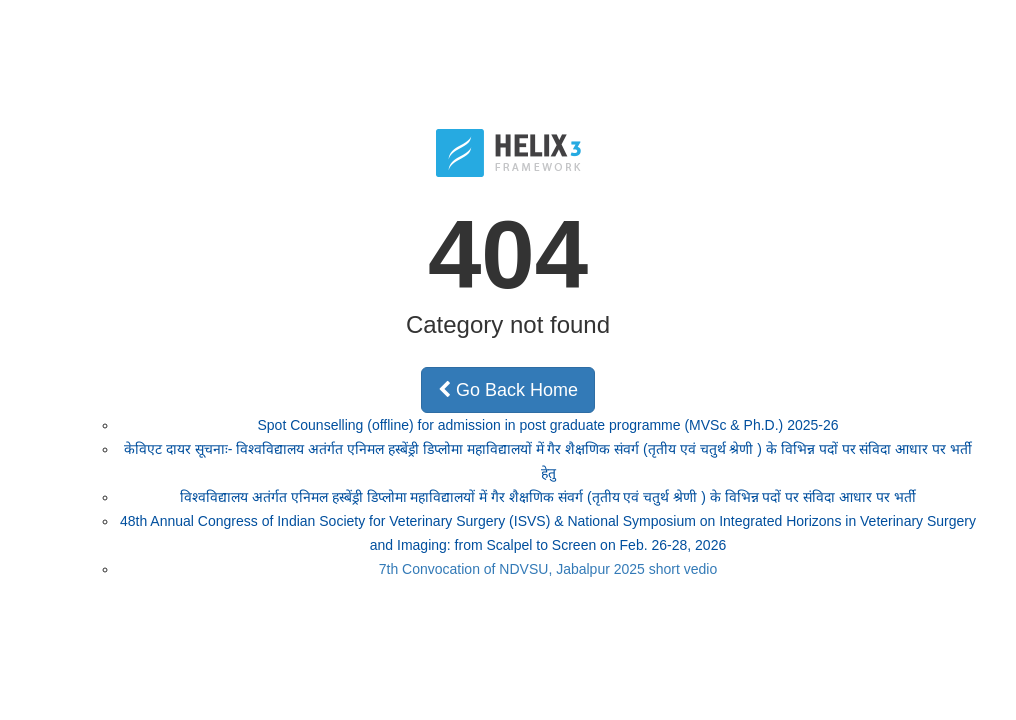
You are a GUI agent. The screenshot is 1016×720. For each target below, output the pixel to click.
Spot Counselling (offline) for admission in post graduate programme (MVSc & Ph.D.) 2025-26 (547, 425)
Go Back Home (508, 390)
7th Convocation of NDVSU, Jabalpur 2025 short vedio (548, 569)
